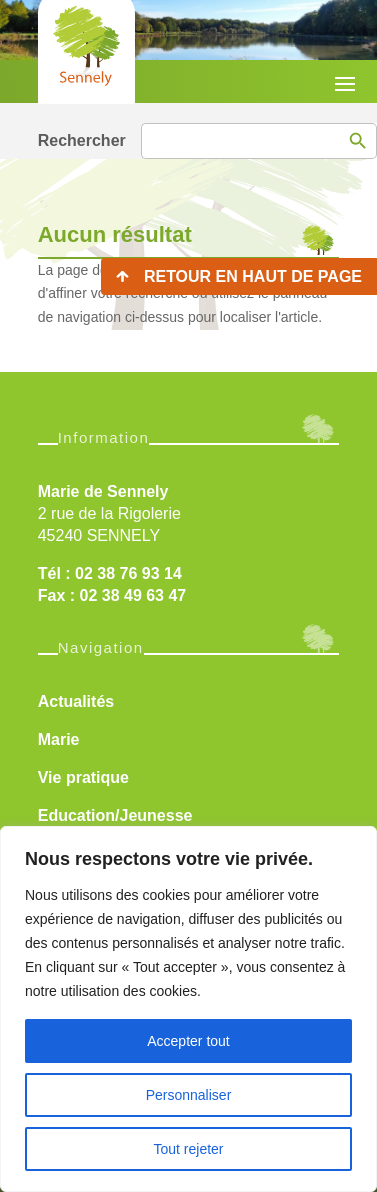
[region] (188, 1009)
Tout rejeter (188, 1149)
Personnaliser (189, 1095)
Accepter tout (188, 1041)
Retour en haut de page (253, 276)
